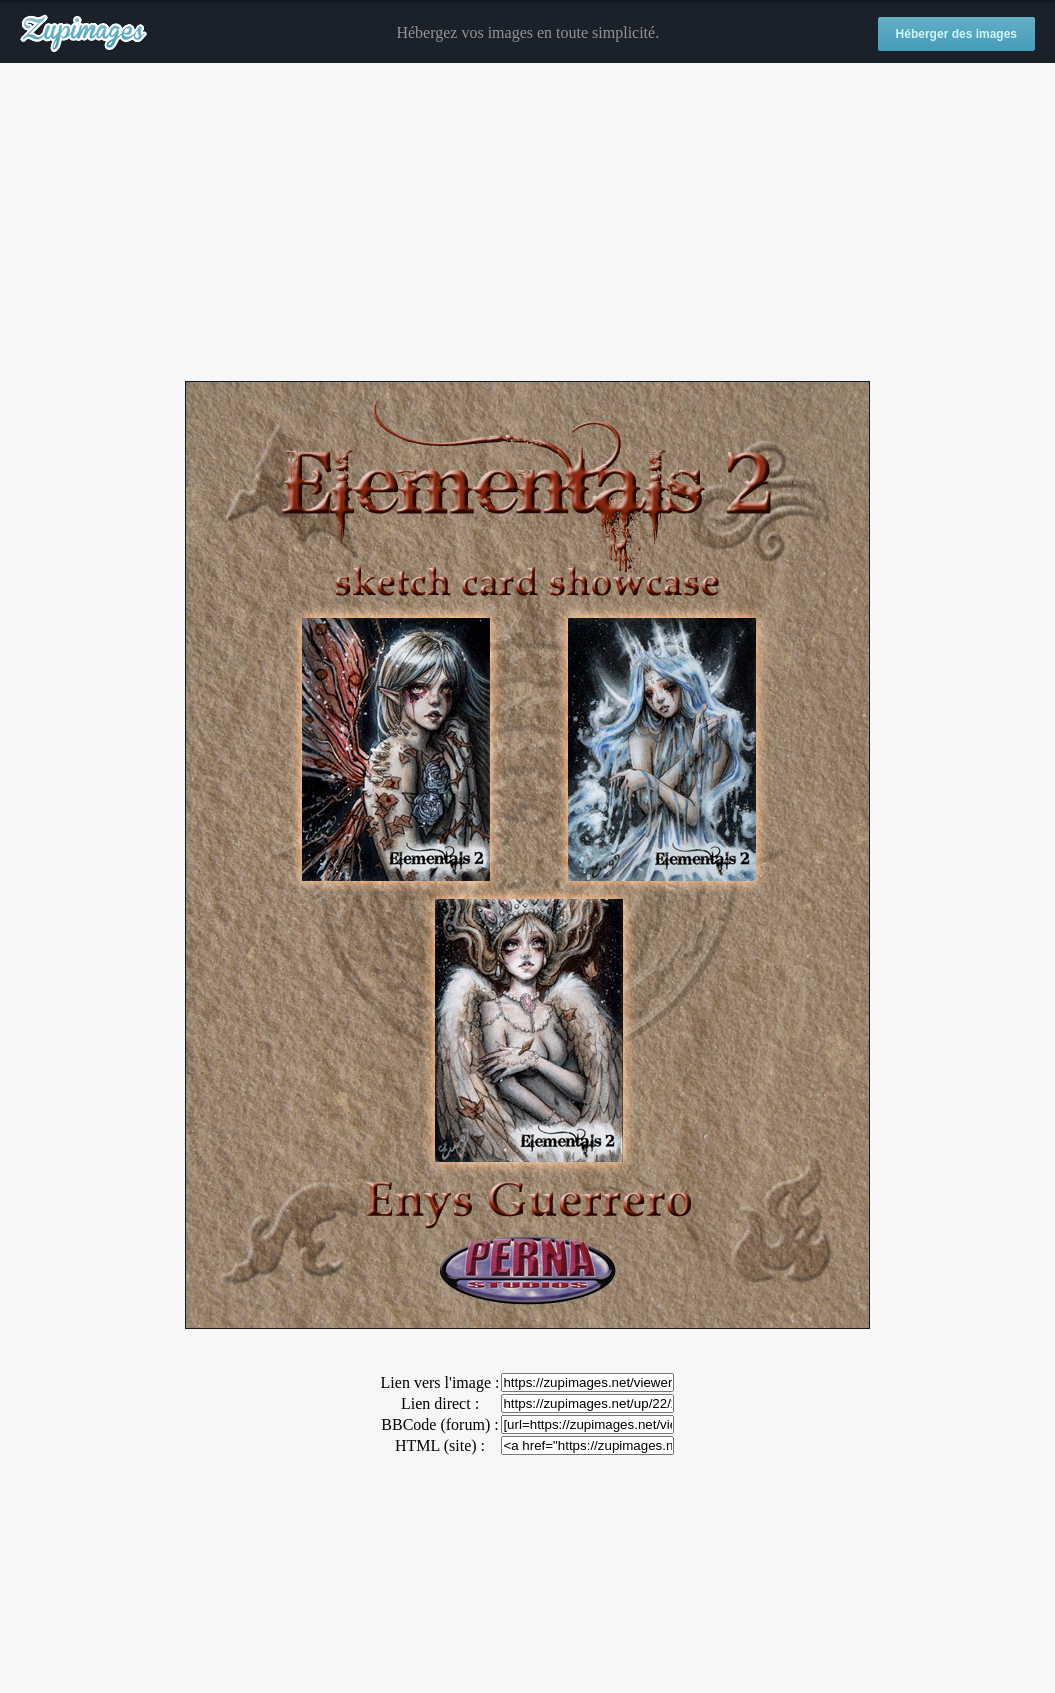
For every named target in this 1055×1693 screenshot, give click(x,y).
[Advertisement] (527, 223)
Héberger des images (956, 34)
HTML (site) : (440, 1445)
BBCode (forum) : (439, 1424)
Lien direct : (440, 1403)
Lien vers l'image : (440, 1382)
